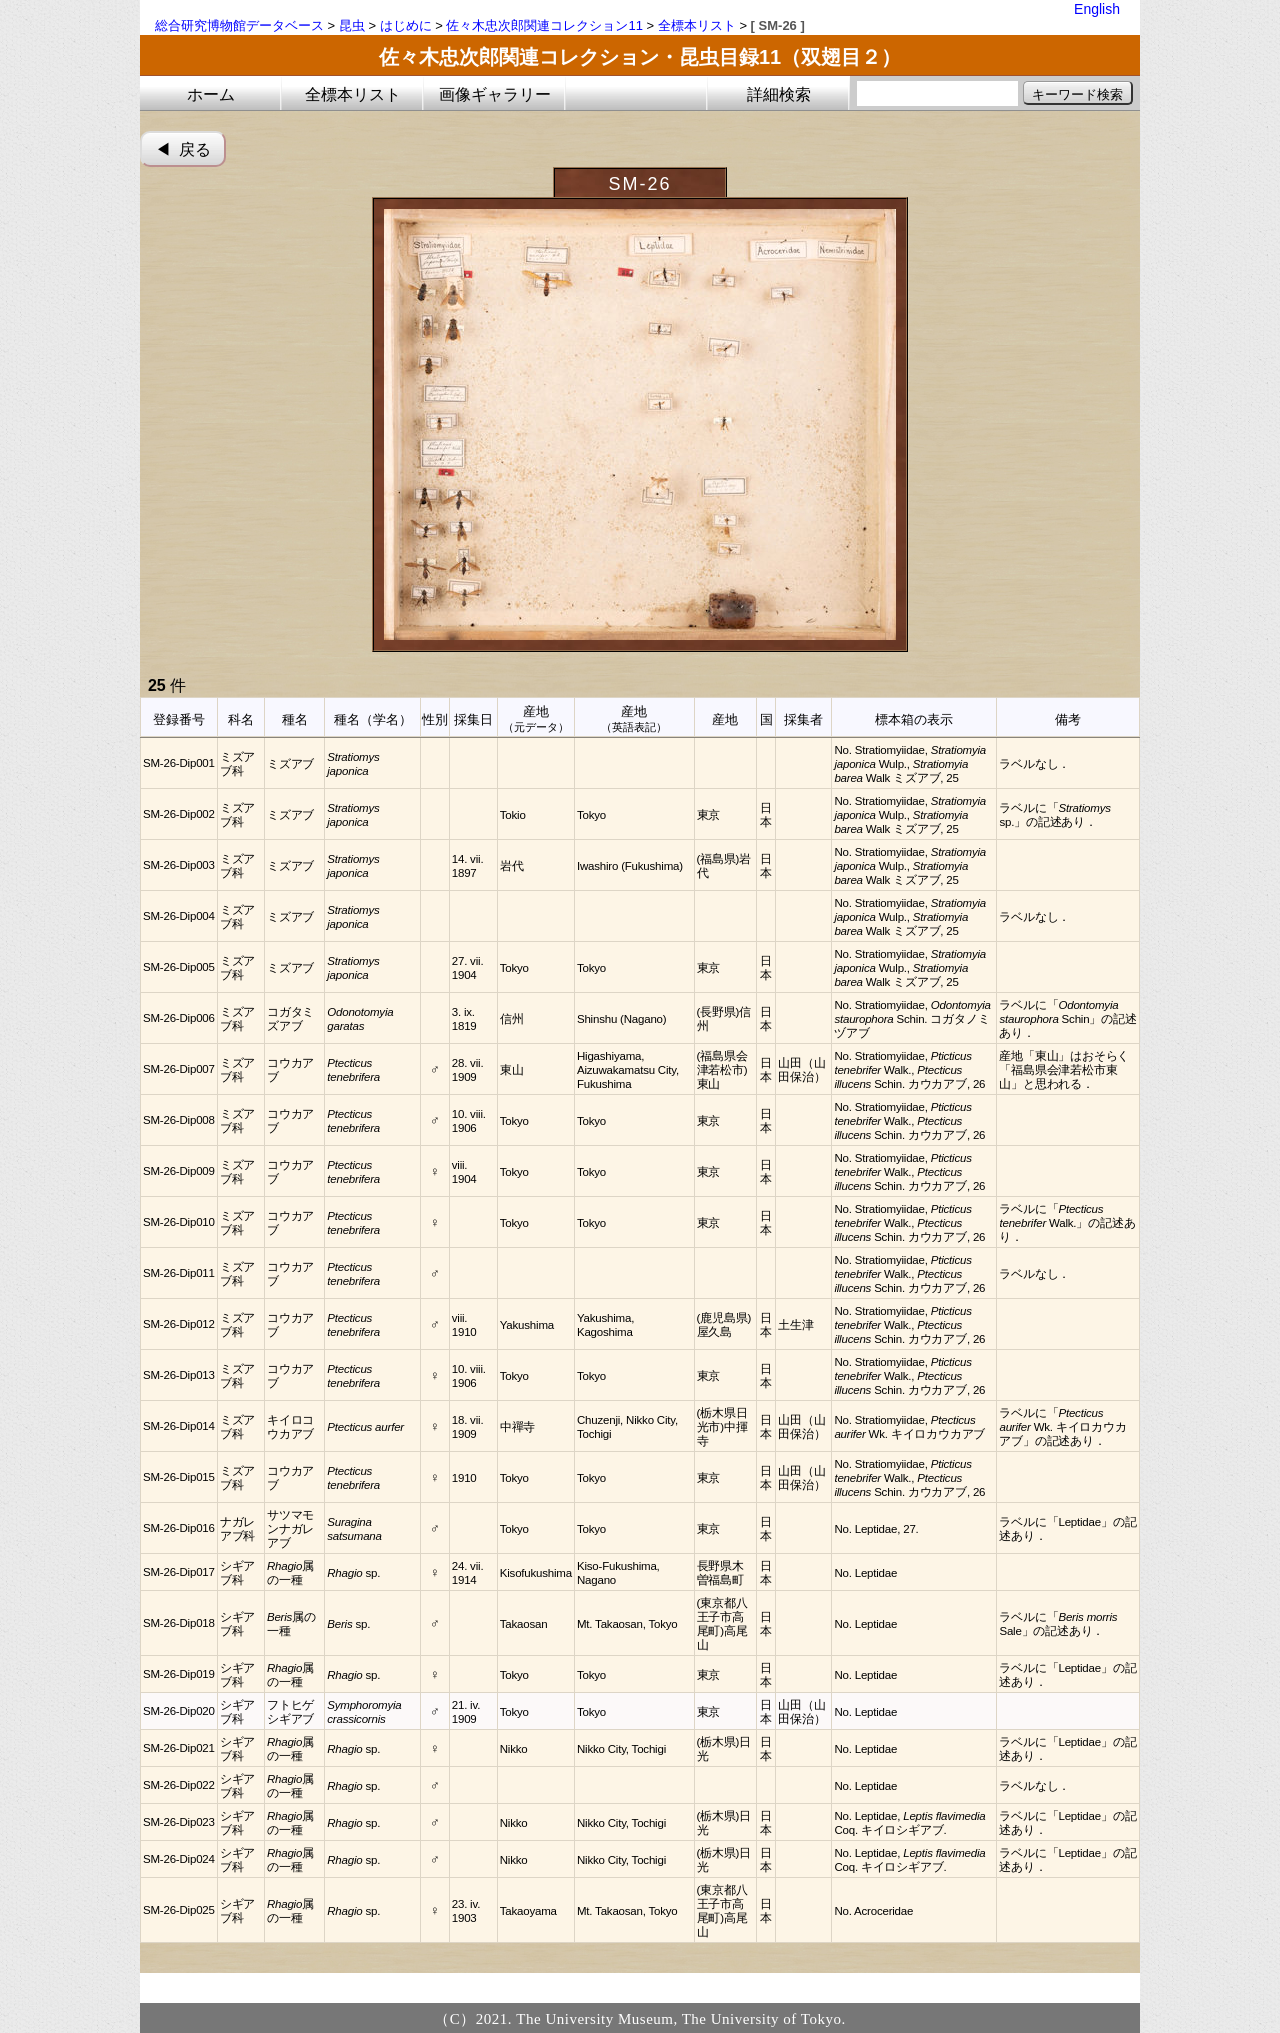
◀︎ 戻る (183, 149)
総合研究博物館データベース (239, 25)
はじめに (406, 25)
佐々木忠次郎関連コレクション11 (544, 25)
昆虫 (352, 25)
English (1097, 9)
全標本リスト (697, 25)
